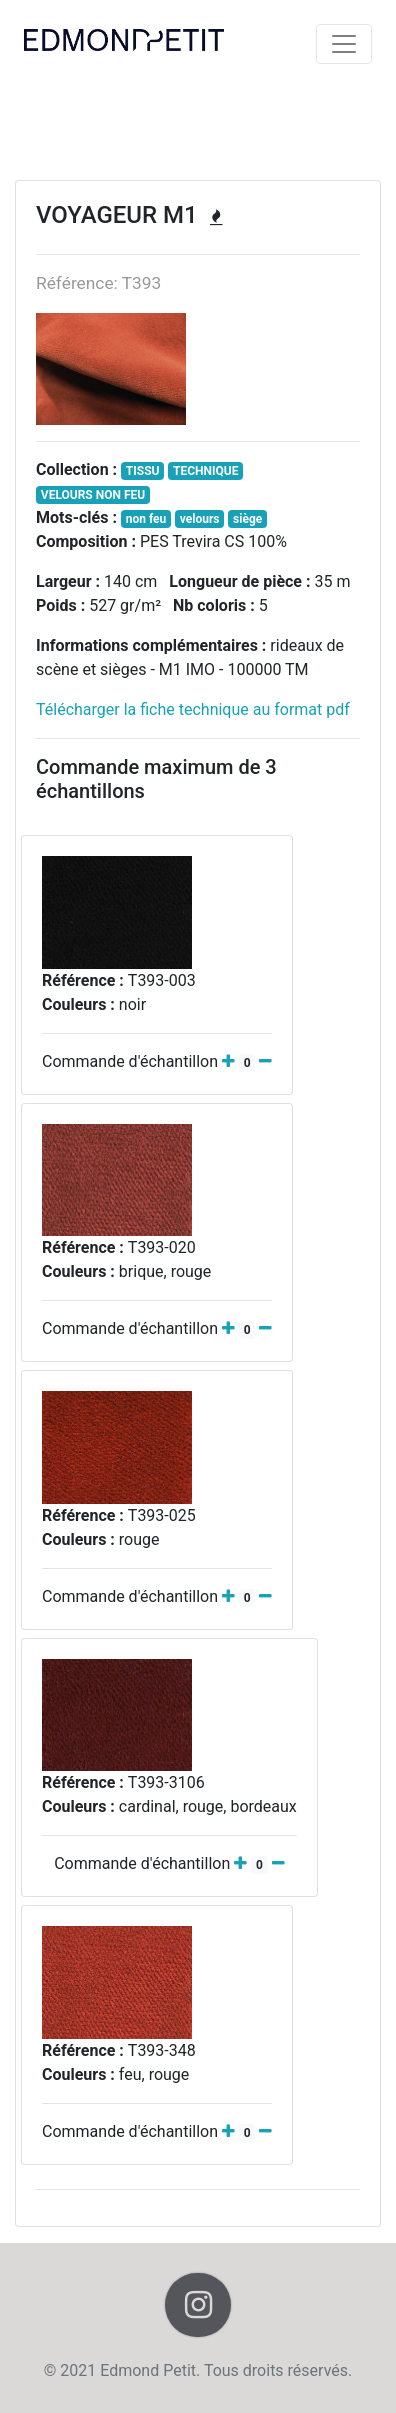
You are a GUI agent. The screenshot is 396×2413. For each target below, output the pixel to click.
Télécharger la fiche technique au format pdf (193, 709)
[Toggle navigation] (344, 44)
